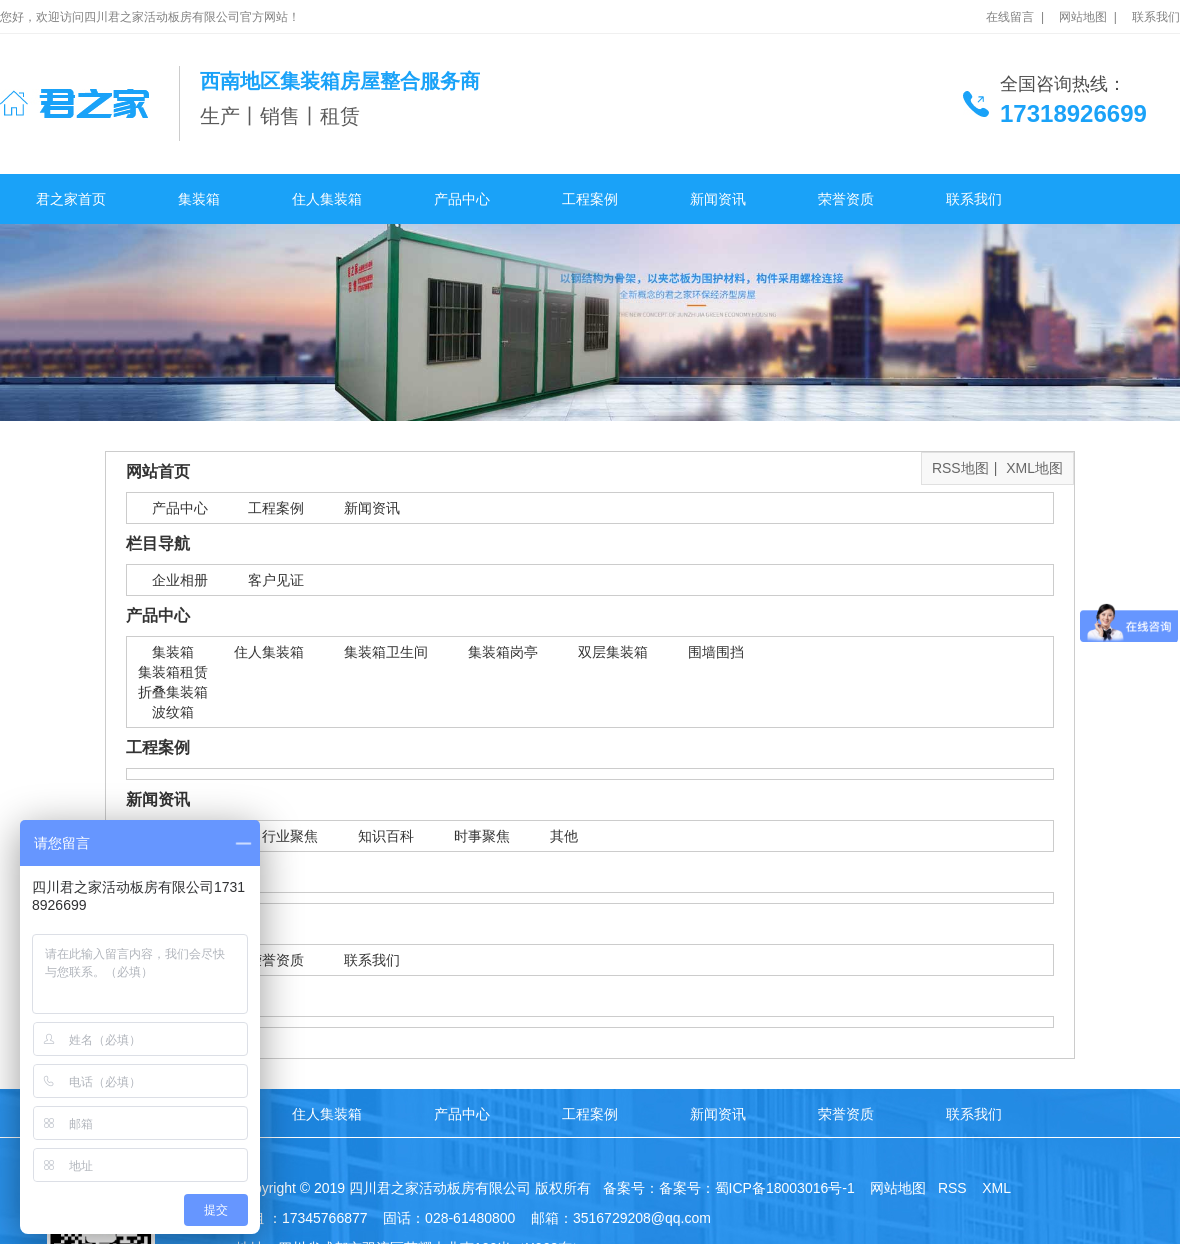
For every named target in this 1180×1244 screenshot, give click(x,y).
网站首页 (158, 471)
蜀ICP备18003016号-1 (785, 1188)
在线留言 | (1015, 17)
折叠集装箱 (173, 692)
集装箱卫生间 (386, 652)
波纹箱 (173, 712)
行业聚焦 (290, 836)
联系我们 (1156, 17)
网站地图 (896, 1188)
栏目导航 (158, 543)
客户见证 (276, 580)
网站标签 (158, 995)
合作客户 (158, 871)
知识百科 (386, 836)
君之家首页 (71, 199)
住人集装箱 (327, 199)
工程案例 (590, 199)
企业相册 (180, 580)
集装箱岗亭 (503, 652)
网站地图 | (1088, 17)
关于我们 (158, 923)
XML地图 (1034, 468)
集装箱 (199, 199)
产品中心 (462, 199)
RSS (954, 1188)
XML (998, 1188)
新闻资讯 (718, 199)
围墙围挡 (716, 652)
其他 (564, 836)
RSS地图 (960, 468)
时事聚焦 (482, 836)
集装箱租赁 (173, 672)
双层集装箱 (613, 652)
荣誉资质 (846, 199)
